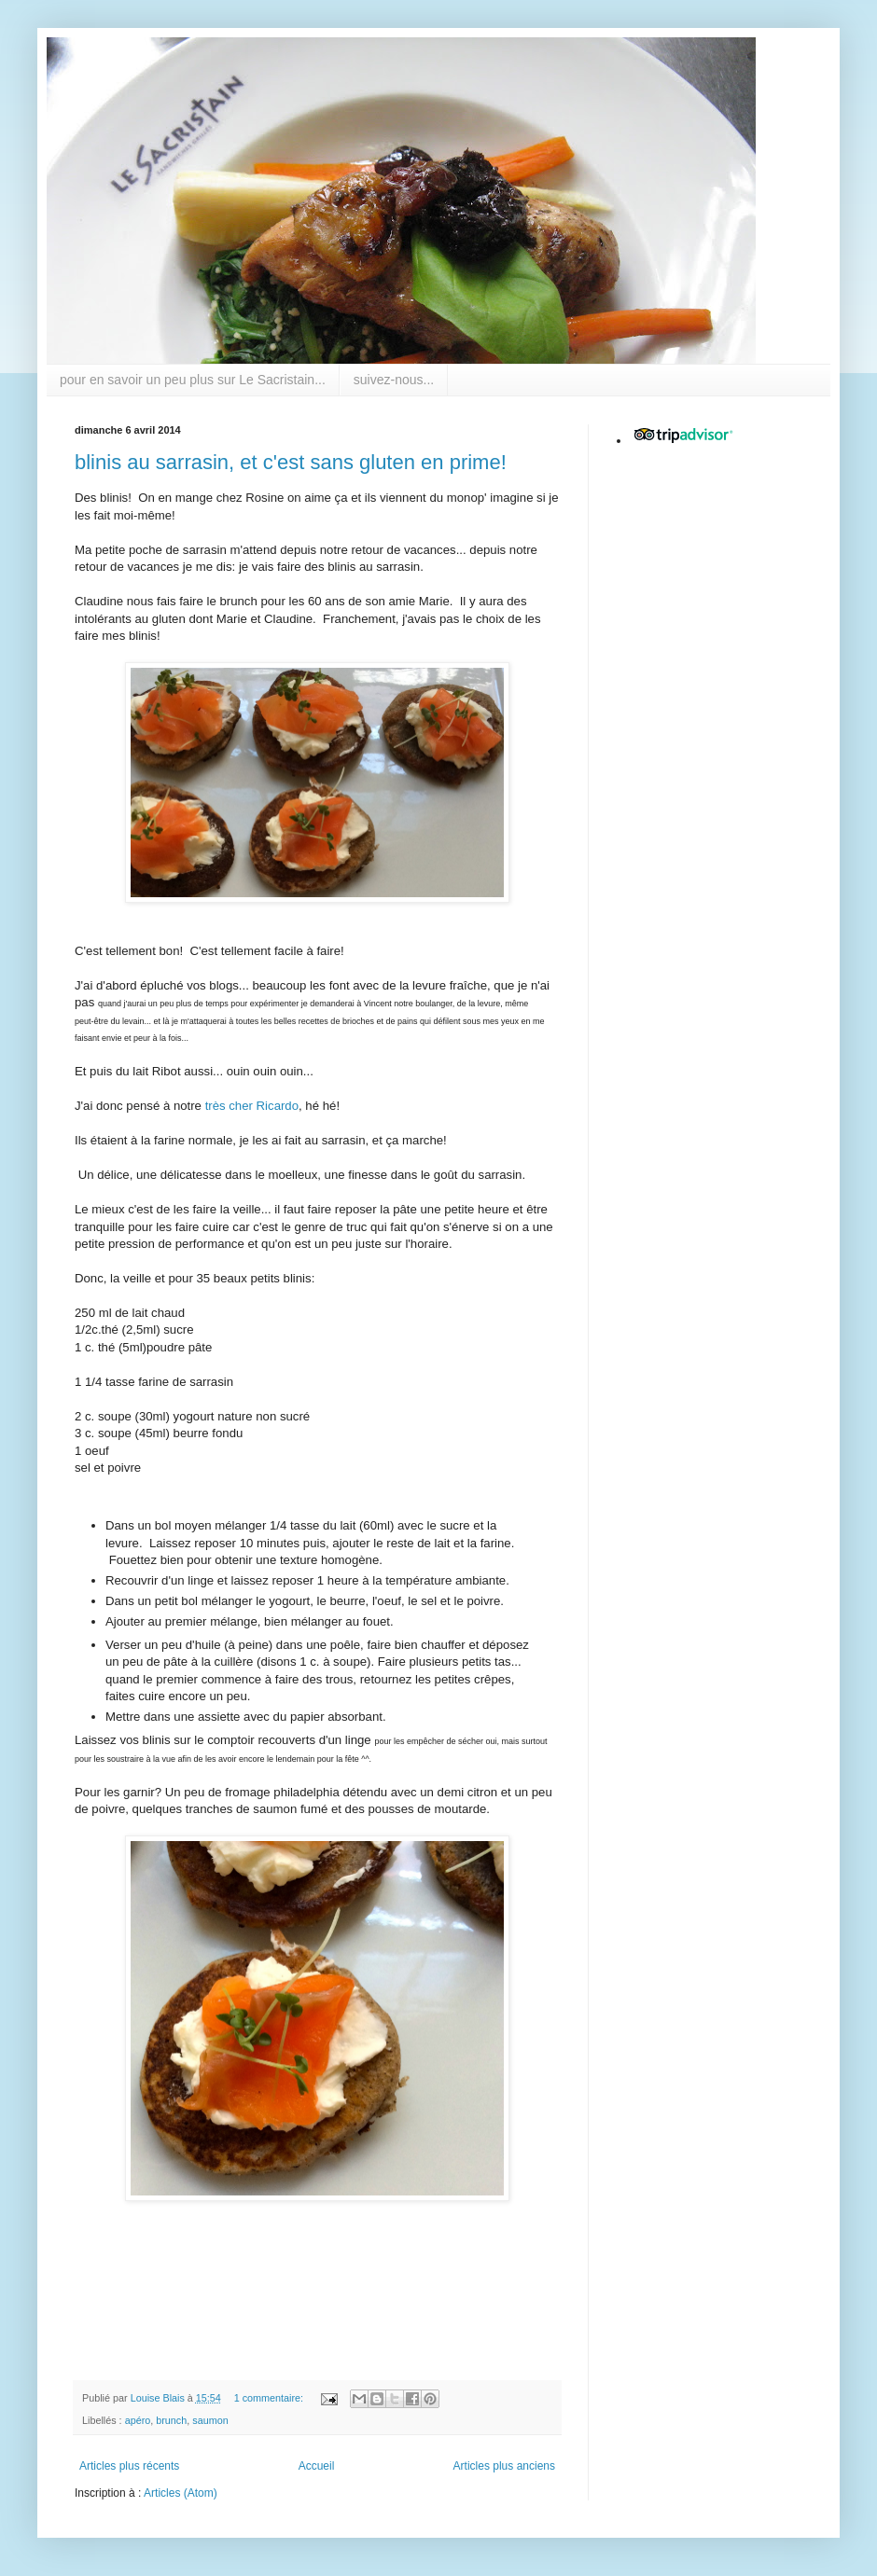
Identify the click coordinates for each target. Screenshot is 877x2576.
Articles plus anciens (504, 2465)
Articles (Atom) (180, 2493)
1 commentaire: (270, 2397)
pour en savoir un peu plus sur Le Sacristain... (193, 379)
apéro (138, 2420)
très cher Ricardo (252, 1106)
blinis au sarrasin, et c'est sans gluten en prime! (291, 462)
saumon (210, 2420)
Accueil (317, 2465)
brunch (171, 2420)
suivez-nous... (394, 379)
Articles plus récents (129, 2465)
